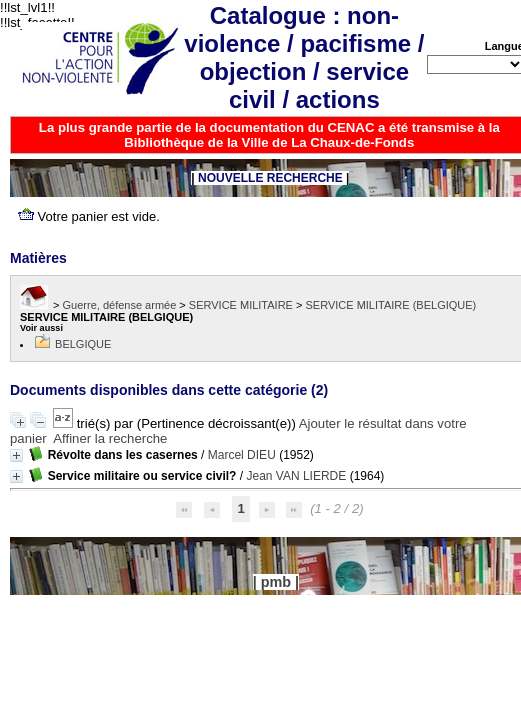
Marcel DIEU (242, 455)
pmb (276, 582)
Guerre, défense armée (120, 305)
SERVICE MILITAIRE (241, 305)
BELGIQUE (83, 344)
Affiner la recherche (110, 438)
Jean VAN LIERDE (296, 476)
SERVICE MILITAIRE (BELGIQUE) (391, 305)
